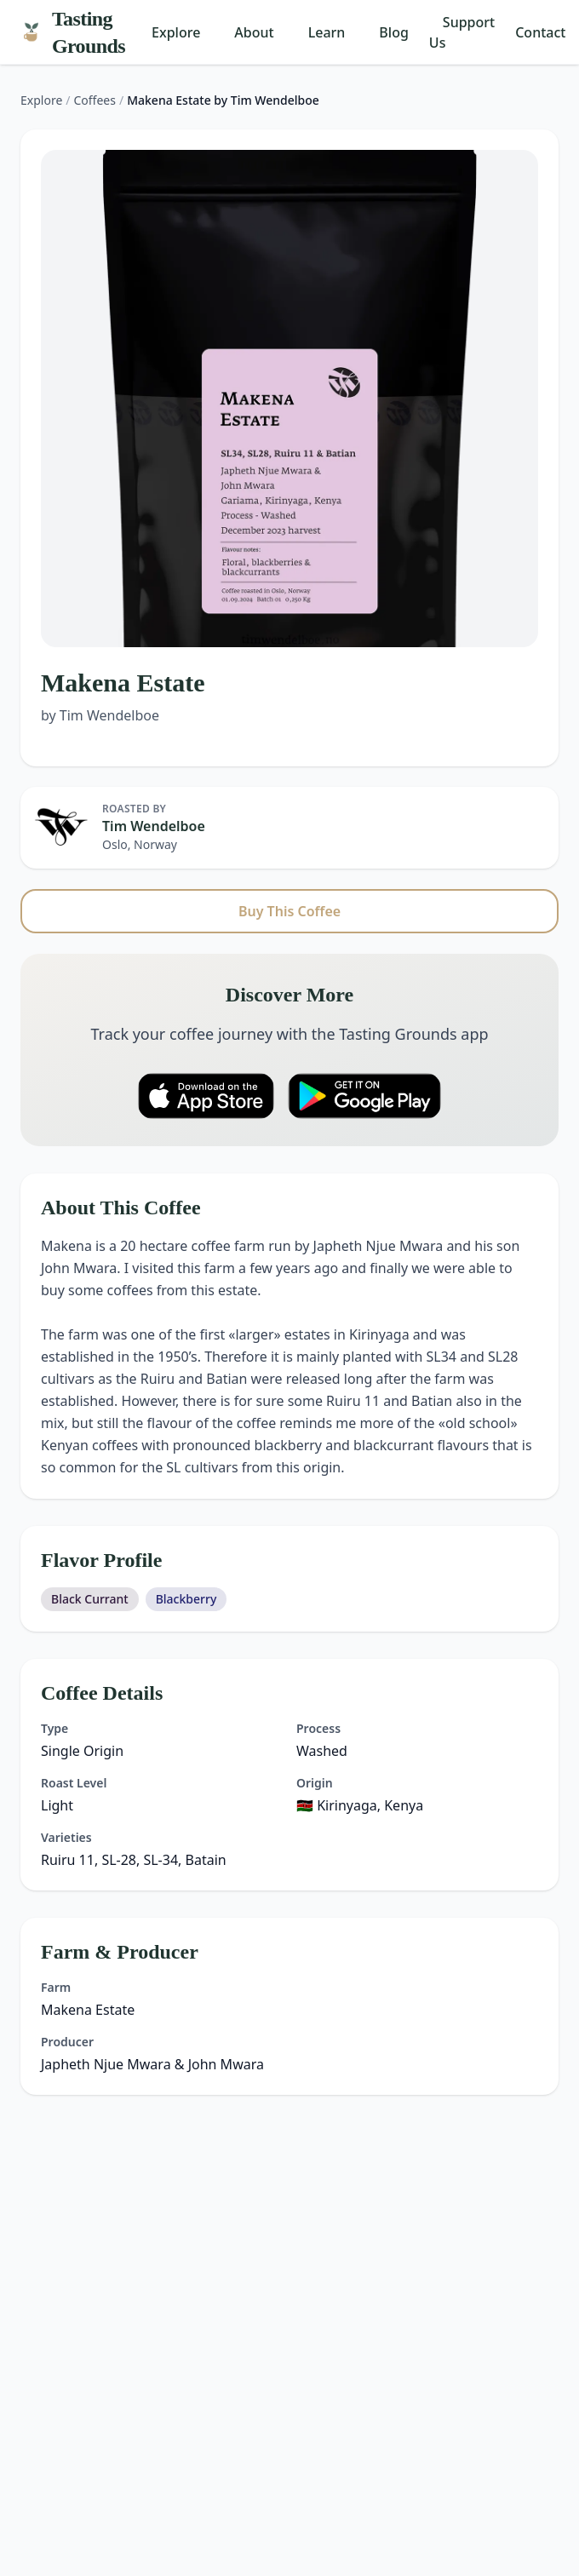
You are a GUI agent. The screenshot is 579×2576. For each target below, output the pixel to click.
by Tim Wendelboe (100, 715)
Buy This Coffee (289, 911)
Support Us (462, 32)
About (253, 32)
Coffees (95, 100)
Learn (327, 32)
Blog (393, 32)
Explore (176, 32)
